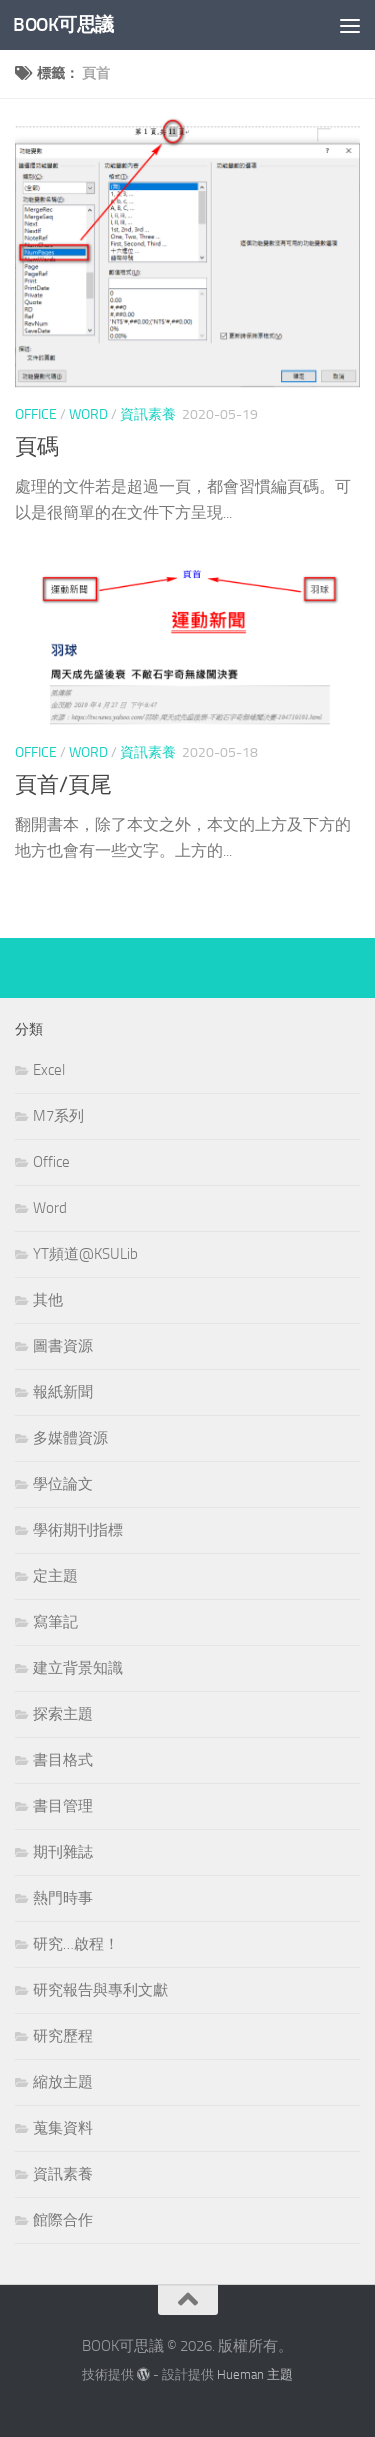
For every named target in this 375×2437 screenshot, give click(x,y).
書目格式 (63, 1760)
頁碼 (37, 447)
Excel (49, 1070)
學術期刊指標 (78, 1530)
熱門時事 (63, 1898)
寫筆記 (55, 1622)
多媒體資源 (70, 1438)
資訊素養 (148, 414)
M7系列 (58, 1116)
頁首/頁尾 (63, 785)
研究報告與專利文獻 (100, 1990)
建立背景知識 (78, 1668)
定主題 (55, 1576)
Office (36, 414)
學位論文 (63, 1484)
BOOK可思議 (63, 24)
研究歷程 (63, 2036)
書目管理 (63, 1806)
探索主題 (63, 1714)
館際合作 (63, 2220)
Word (88, 414)
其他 (48, 1300)
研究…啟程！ (76, 1944)
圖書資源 (63, 1346)
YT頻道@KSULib (85, 1254)
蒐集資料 (63, 2128)
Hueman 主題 (255, 2374)
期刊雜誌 (63, 1852)
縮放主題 (63, 2082)
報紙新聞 (63, 1392)
